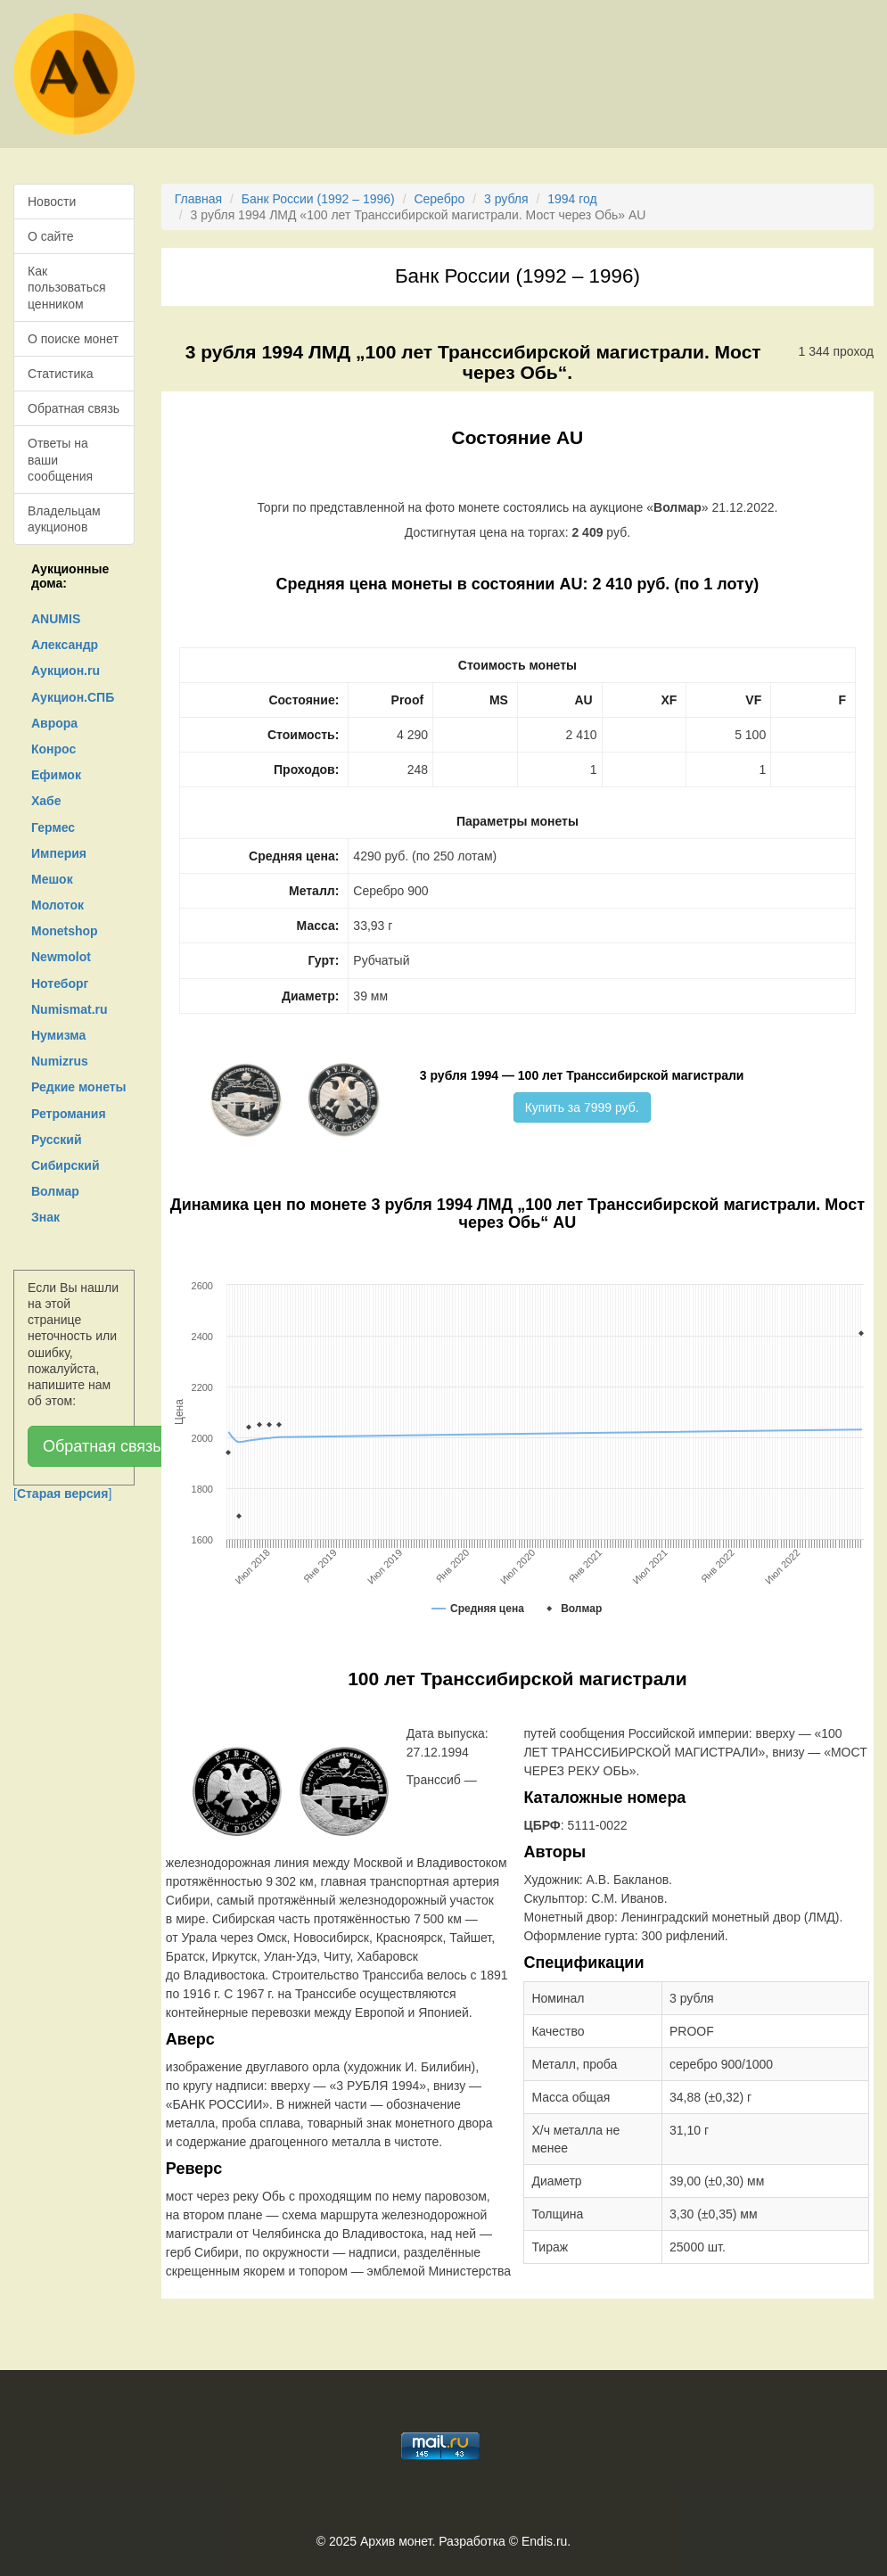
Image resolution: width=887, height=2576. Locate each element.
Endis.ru (544, 2541)
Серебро (439, 199)
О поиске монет (73, 339)
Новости (52, 201)
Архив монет (395, 2541)
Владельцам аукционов (64, 519)
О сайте (50, 236)
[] (62, 1493)
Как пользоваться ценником (67, 287)
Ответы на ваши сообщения (60, 459)
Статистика (61, 373)
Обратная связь (73, 408)
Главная (198, 199)
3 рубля (506, 199)
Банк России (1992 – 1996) (318, 199)
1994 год (571, 199)
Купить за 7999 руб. (582, 1107)
